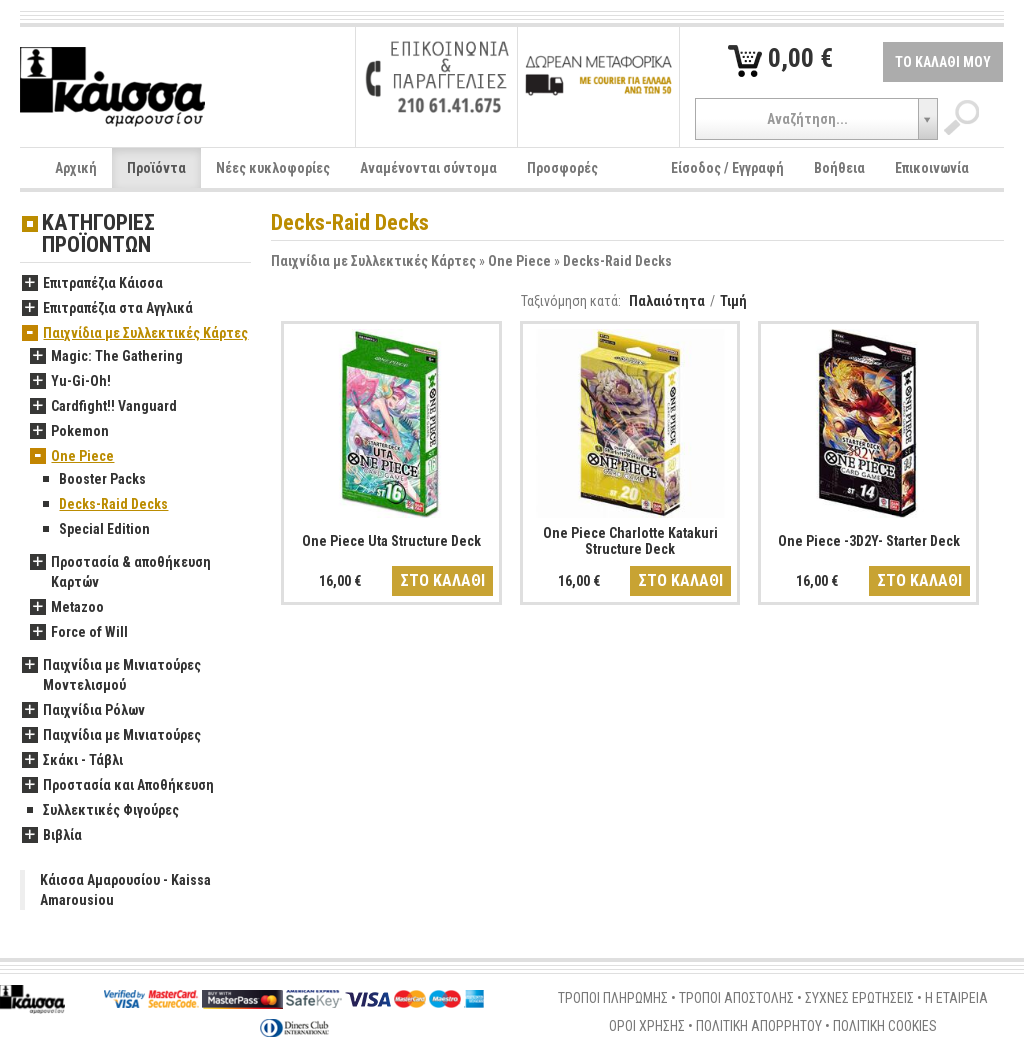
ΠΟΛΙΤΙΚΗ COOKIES (885, 1026)
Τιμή (733, 301)
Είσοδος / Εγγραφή (727, 168)
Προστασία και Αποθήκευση (118, 786)
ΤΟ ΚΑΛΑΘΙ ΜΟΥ (943, 62)
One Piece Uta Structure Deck (391, 541)
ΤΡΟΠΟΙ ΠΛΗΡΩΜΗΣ (613, 998)
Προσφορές (562, 168)
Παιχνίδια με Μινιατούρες (111, 736)
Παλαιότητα (667, 301)
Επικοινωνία (932, 168)
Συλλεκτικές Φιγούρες (100, 811)
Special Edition (94, 530)
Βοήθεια (839, 168)
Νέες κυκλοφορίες (273, 168)
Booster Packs (92, 480)
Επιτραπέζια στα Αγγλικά (107, 309)
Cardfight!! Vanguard (103, 407)
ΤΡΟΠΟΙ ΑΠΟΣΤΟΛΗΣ (736, 998)
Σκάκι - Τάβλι (72, 761)
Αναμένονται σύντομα (428, 168)
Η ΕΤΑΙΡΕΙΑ (956, 998)
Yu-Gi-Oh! (70, 382)
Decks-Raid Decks (617, 261)
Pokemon (69, 432)
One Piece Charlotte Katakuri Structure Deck (630, 540)
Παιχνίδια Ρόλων (83, 711)
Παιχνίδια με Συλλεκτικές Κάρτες (373, 261)
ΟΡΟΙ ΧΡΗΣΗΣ (647, 1026)
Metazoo (67, 608)
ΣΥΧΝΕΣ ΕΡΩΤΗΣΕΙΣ (859, 998)
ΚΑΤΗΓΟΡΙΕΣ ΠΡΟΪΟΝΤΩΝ (98, 234)
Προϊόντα (156, 168)
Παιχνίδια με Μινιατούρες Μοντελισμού (111, 676)
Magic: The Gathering (106, 357)
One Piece (519, 261)
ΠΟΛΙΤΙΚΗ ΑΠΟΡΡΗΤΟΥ (759, 1026)
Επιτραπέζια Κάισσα (92, 284)
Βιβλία (52, 836)
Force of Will (79, 633)
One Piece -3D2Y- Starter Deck (869, 541)
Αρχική (76, 168)
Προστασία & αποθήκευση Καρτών (120, 573)
